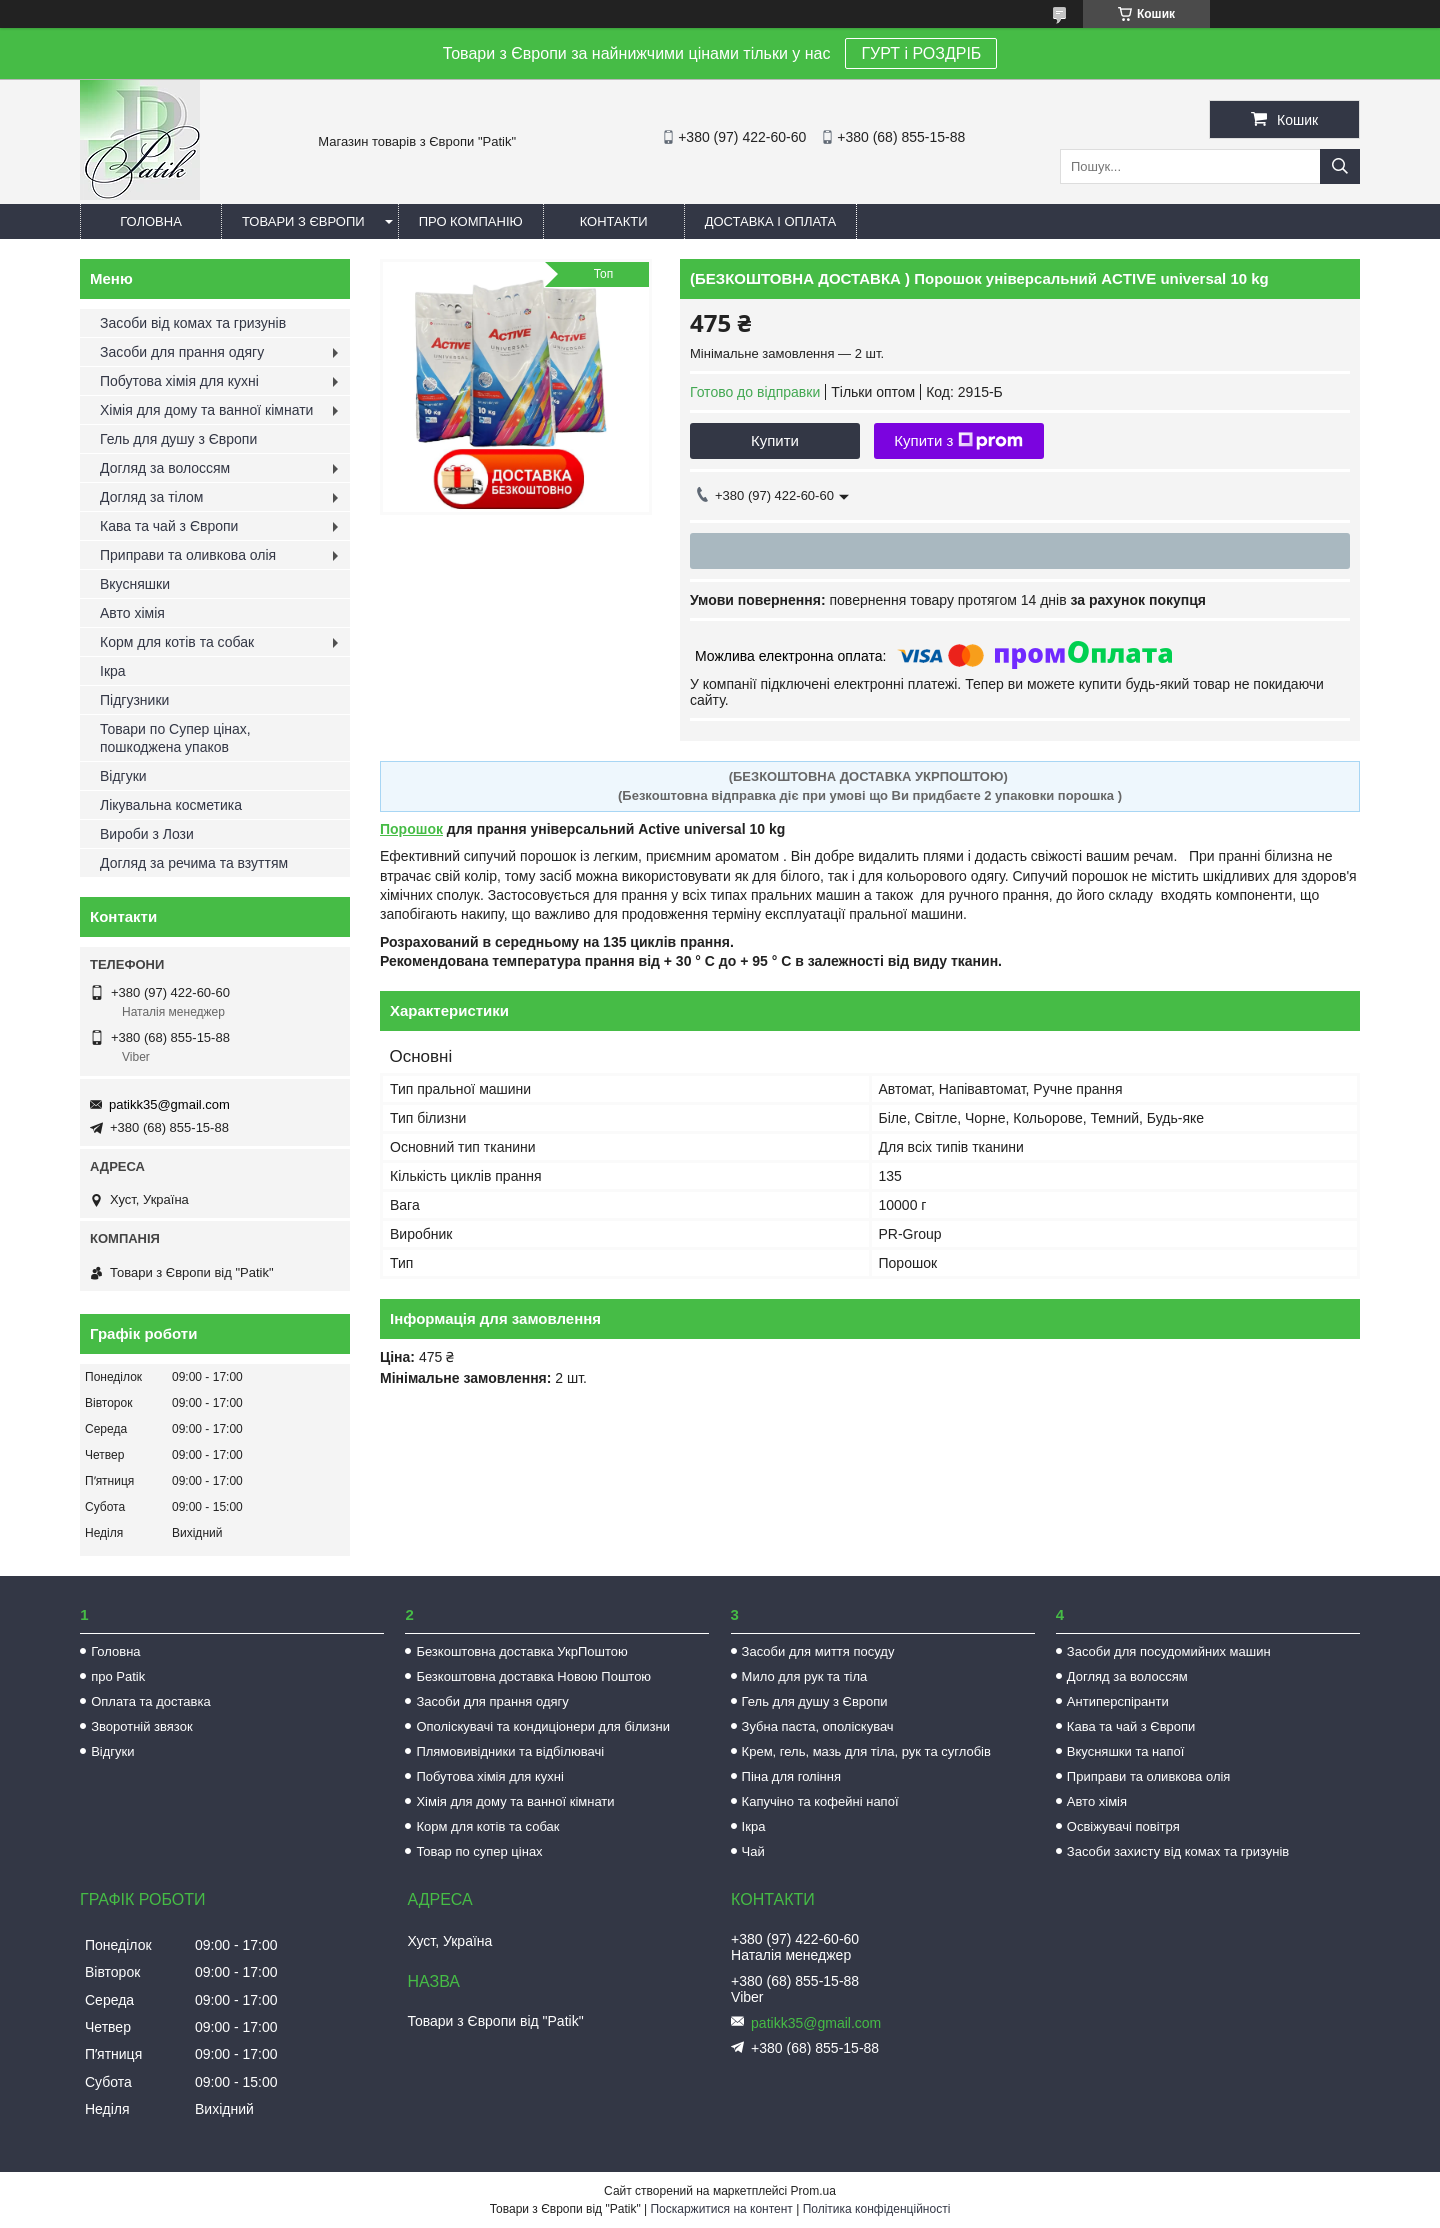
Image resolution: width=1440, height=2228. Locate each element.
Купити (775, 440)
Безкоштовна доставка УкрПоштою (521, 1651)
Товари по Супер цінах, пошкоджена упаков (175, 738)
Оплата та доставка (150, 1701)
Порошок (411, 829)
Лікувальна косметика (171, 805)
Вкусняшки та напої (1126, 1751)
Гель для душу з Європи (178, 439)
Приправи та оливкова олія (188, 555)
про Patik (118, 1676)
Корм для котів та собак (177, 642)
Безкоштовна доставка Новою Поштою (533, 1676)
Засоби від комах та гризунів (193, 323)
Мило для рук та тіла (805, 1676)
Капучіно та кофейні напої (820, 1801)
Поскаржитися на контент (721, 2209)
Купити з (958, 441)
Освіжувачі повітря (1123, 1826)
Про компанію (471, 221)
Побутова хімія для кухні (179, 381)
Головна (151, 221)
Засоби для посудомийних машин (1169, 1651)
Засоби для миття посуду (818, 1651)
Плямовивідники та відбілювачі (510, 1751)
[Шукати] (1340, 166)
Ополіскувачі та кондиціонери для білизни (543, 1726)
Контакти (614, 221)
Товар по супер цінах (479, 1851)
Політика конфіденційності (877, 2209)
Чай (753, 1851)
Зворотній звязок (141, 1726)
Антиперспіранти (1118, 1701)
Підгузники (134, 700)
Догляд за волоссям (165, 468)
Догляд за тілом (151, 497)
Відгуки (123, 776)
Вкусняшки (135, 584)
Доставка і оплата (771, 221)
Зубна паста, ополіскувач (818, 1726)
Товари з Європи (303, 221)
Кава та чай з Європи (169, 526)
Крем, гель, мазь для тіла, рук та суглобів (866, 1751)
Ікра (113, 671)
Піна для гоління (791, 1776)
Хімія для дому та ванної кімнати (206, 410)
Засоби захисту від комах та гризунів (1178, 1851)
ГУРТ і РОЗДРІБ (921, 53)
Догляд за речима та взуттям (194, 863)
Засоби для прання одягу (182, 352)
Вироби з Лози (147, 834)
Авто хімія (132, 613)
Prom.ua (813, 2191)
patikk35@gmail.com (169, 1104)
